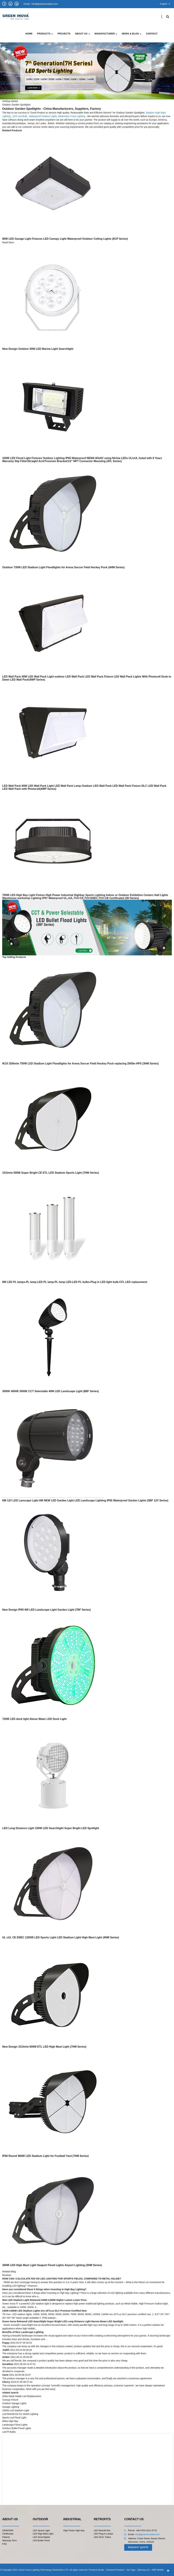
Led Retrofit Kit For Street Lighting (20, 2414)
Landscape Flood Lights (15, 2424)
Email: (131, 2534)
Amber (17, 2357)
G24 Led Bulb (20, 116)
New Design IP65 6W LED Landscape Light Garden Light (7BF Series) (46, 1609)
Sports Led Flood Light (14, 2417)
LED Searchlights (41, 2537)
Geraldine (19, 2364)
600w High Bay (10, 2421)
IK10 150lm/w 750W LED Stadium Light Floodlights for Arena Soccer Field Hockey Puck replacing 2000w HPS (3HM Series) (80, 1063)
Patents (6, 2537)
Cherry (17, 2382)
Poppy (17, 2342)
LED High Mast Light (43, 2533)
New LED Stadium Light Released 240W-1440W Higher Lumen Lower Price (44, 2300)
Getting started (10, 101)
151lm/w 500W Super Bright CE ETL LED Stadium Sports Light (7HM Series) (50, 1172)
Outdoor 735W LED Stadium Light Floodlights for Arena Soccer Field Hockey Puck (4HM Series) (63, 567)
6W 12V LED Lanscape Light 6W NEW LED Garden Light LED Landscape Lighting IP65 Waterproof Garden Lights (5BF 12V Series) (85, 1500)
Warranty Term (9, 2540)
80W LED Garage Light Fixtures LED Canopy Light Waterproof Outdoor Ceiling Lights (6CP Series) (65, 238)
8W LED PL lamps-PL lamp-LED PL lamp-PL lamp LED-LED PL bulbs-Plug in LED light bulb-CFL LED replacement (74, 1282)
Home (28, 33)
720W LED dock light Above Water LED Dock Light (34, 1719)
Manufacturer (105, 34)
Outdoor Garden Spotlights (16, 104)
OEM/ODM (7, 2530)
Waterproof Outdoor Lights (43, 116)
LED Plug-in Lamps (103, 2533)
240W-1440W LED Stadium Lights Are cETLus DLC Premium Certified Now (44, 2310)
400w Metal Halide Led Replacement (21, 2396)
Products (45, 34)
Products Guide (96, 2570)
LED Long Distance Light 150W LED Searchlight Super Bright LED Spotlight (50, 1828)
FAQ (4, 2544)
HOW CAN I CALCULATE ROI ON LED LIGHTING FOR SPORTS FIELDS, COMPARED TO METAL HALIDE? (61, 2278)
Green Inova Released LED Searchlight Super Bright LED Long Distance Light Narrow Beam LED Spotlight (62, 2321)
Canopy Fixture (10, 2399)
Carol (16, 2374)
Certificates (7, 2533)
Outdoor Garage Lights (14, 2403)
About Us (82, 34)
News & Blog (132, 34)
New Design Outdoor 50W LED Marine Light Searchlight (37, 348)
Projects (64, 33)
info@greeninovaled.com (147, 2534)
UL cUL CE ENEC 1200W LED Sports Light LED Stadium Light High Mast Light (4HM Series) (60, 1937)
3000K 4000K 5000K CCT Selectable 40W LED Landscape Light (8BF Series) (50, 1391)
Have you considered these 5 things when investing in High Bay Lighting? (44, 2289)
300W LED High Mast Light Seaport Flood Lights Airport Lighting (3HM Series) (52, 2265)
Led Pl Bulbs (9, 2431)
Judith (17, 2350)
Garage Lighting (10, 2407)
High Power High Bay (73, 2530)
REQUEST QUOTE (138, 2547)
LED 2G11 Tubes (102, 2537)
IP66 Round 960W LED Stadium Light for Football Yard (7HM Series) (45, 2155)
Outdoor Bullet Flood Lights (16, 2428)
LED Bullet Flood (41, 2540)
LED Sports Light (41, 2530)
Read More (8, 242)
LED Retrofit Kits (102, 2530)
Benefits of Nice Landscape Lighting (23, 2332)
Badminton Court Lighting (71, 116)
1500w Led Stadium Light (15, 2410)
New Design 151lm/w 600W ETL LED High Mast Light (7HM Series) (44, 2046)
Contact (152, 33)
